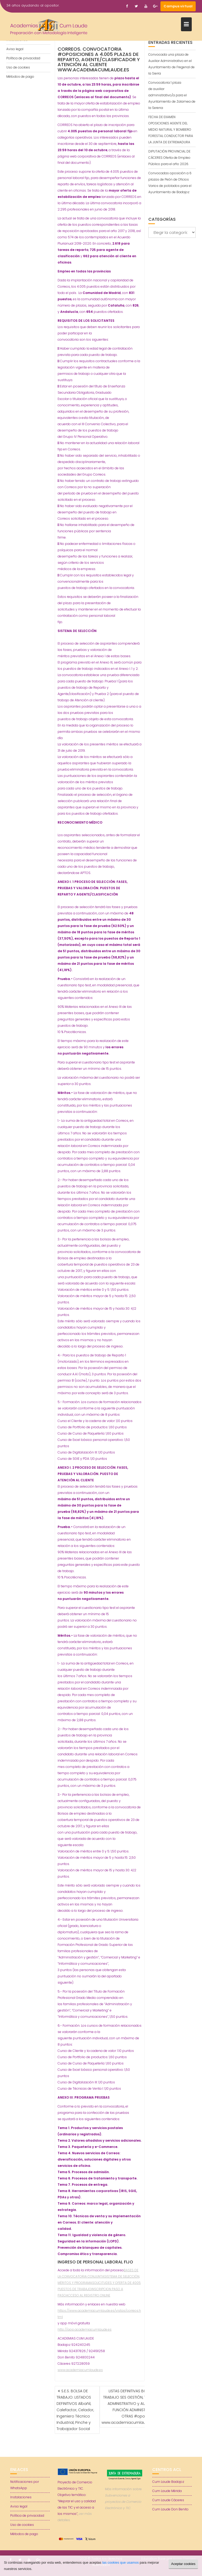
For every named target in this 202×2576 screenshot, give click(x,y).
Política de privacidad (23, 58)
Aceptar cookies (183, 2564)
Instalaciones (21, 2497)
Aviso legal (14, 49)
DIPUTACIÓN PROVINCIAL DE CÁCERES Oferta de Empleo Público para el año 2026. (169, 157)
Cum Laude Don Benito (170, 2509)
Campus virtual (178, 6)
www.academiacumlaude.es (80, 2370)
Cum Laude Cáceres (168, 2500)
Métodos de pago (20, 76)
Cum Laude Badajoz (168, 2481)
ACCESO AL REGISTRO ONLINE (88, 2295)
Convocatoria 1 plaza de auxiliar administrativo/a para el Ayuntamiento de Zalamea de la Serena (171, 95)
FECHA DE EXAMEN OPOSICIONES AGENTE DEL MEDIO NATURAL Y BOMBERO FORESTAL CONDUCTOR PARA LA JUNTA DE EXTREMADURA (170, 129)
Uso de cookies (18, 67)
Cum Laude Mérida (167, 2491)
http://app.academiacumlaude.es (85, 2329)
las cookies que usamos (120, 2562)
